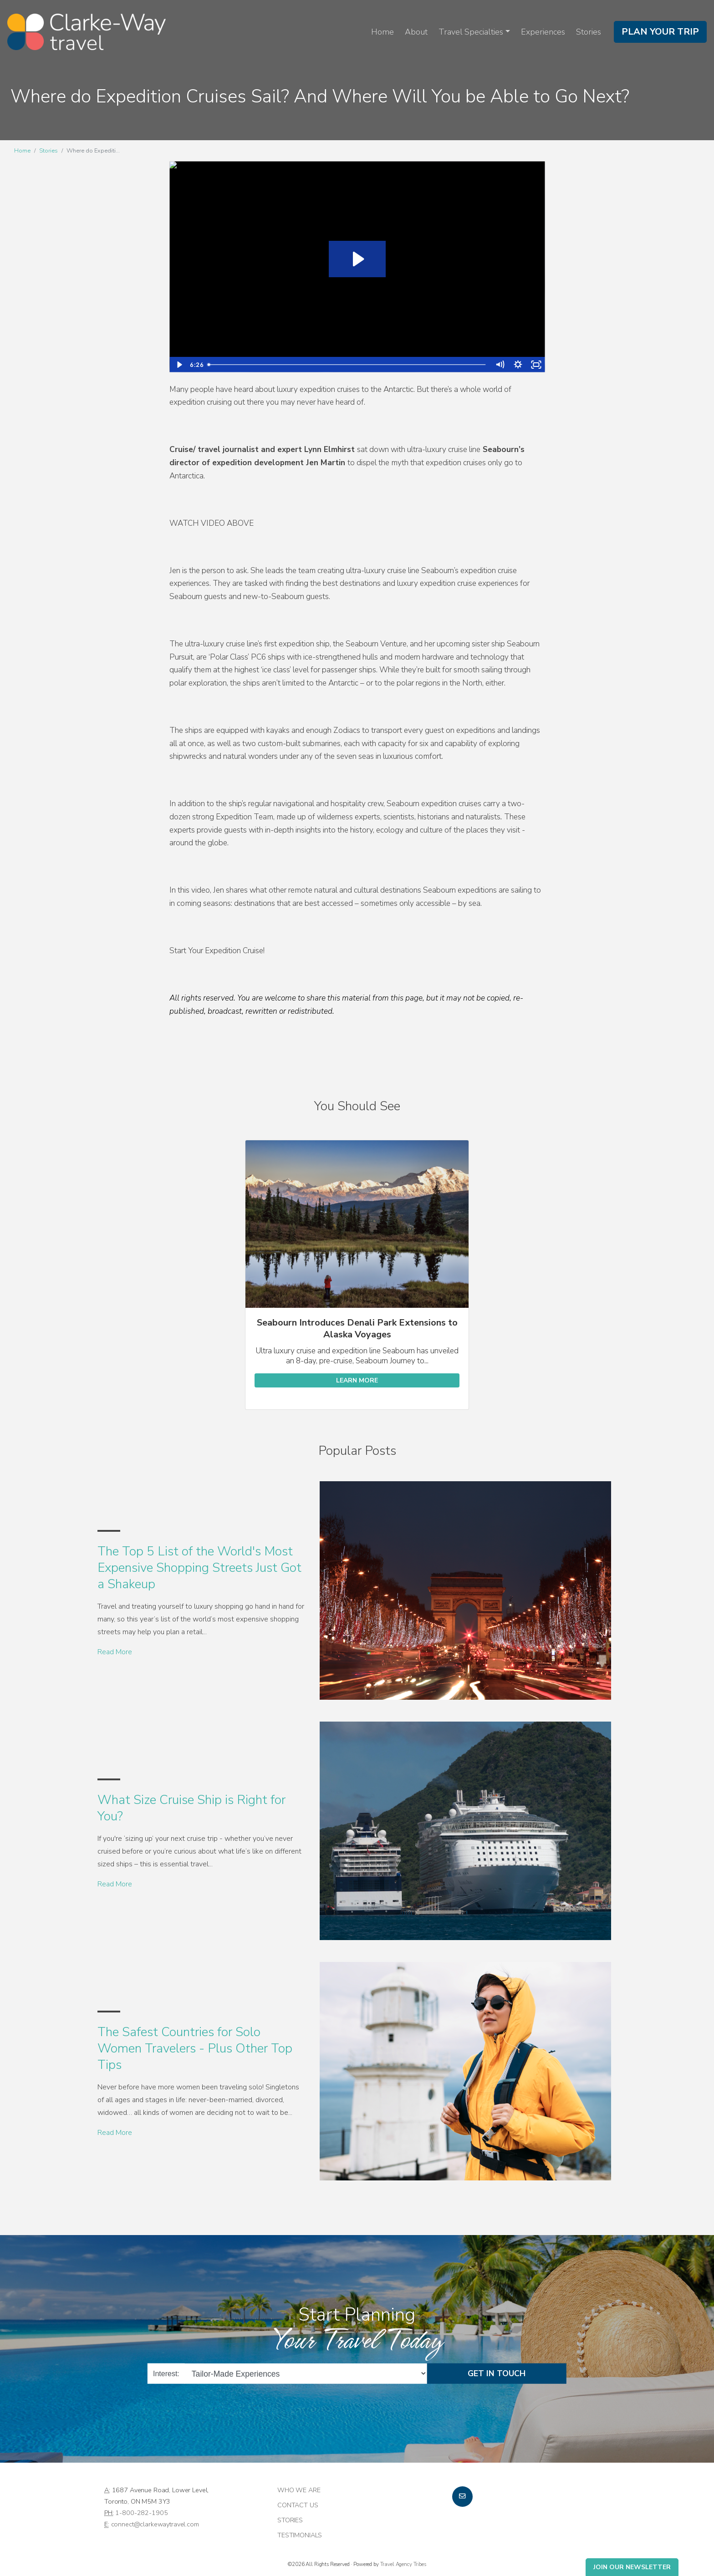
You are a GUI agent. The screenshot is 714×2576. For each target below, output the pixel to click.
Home (382, 31)
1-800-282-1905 (141, 2512)
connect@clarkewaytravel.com (155, 2524)
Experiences (543, 31)
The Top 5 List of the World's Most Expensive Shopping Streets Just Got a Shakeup (199, 1568)
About (416, 31)
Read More (114, 1652)
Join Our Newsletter (632, 2567)
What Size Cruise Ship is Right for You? (191, 1808)
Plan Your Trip (660, 31)
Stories (588, 31)
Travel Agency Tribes (403, 2564)
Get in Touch (496, 2373)
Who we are (299, 2490)
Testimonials (299, 2535)
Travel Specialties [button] (471, 31)
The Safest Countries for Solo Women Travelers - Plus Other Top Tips (194, 2048)
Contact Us (297, 2505)
